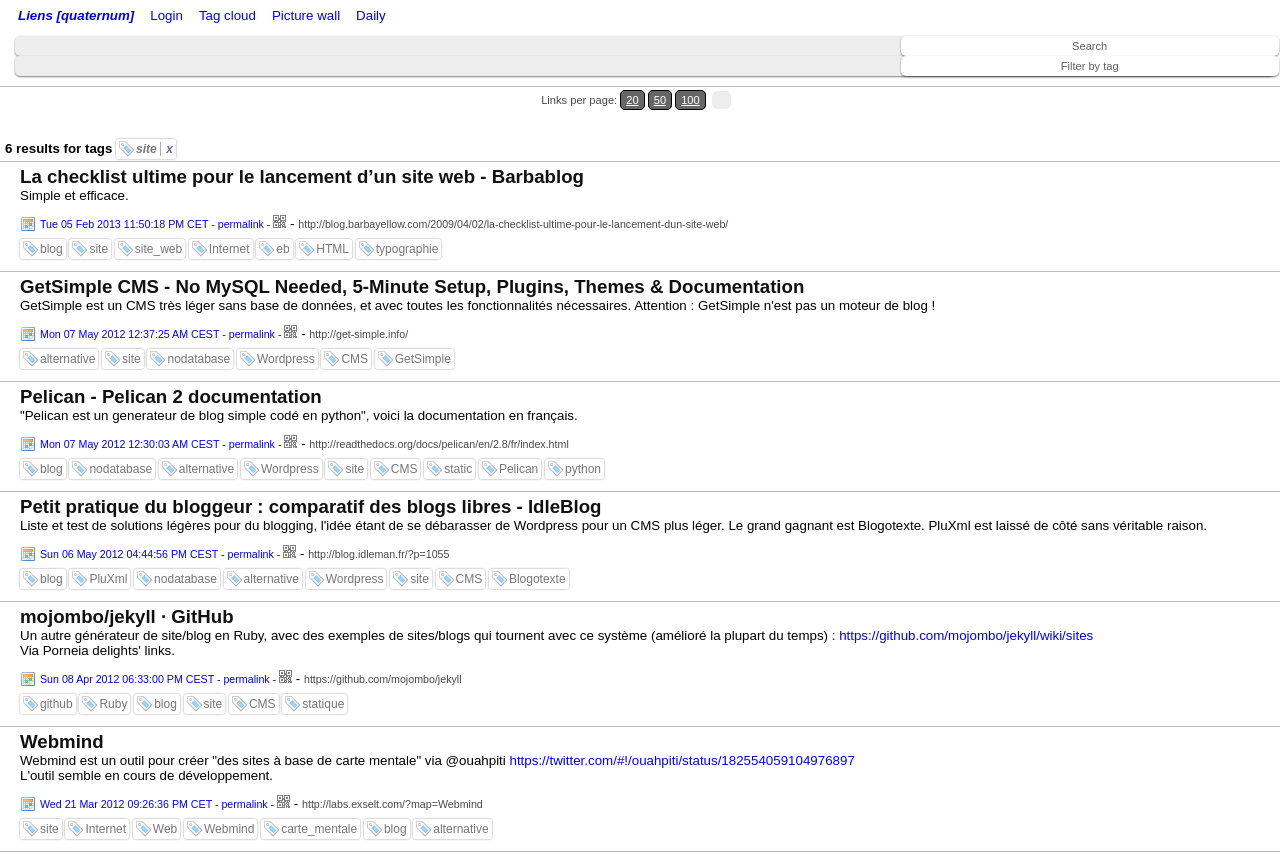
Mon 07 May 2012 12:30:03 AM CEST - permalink (157, 444)
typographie (407, 249)
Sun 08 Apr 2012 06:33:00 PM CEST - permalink (155, 679)
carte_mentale (319, 829)
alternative (67, 359)
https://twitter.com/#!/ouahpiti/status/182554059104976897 (682, 760)
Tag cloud (227, 15)
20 (632, 100)
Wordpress (286, 359)
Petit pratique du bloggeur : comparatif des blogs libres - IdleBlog (311, 506)
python (583, 469)
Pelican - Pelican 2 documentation (171, 396)
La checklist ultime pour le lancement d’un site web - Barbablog (302, 176)
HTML (332, 249)
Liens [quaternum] (76, 15)
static (458, 469)
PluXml (108, 579)
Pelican (518, 469)
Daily (371, 15)
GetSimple (423, 359)
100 (690, 100)
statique (323, 704)
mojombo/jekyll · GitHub (127, 616)
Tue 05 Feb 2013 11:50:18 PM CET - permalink (152, 224)
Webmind (62, 741)
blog (51, 249)
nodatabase (198, 359)
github (56, 704)
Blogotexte (537, 579)
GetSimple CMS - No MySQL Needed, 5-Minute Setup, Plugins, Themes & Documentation (412, 286)
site (154, 149)
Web (165, 829)
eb (282, 249)
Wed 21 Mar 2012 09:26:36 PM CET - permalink (154, 804)
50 (660, 100)
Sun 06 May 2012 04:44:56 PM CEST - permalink (157, 554)
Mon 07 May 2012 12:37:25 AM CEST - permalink (157, 334)
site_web (158, 249)
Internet (229, 249)
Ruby (113, 704)
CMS (354, 359)
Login (166, 15)
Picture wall (306, 15)
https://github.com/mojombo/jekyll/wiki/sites (966, 635)
